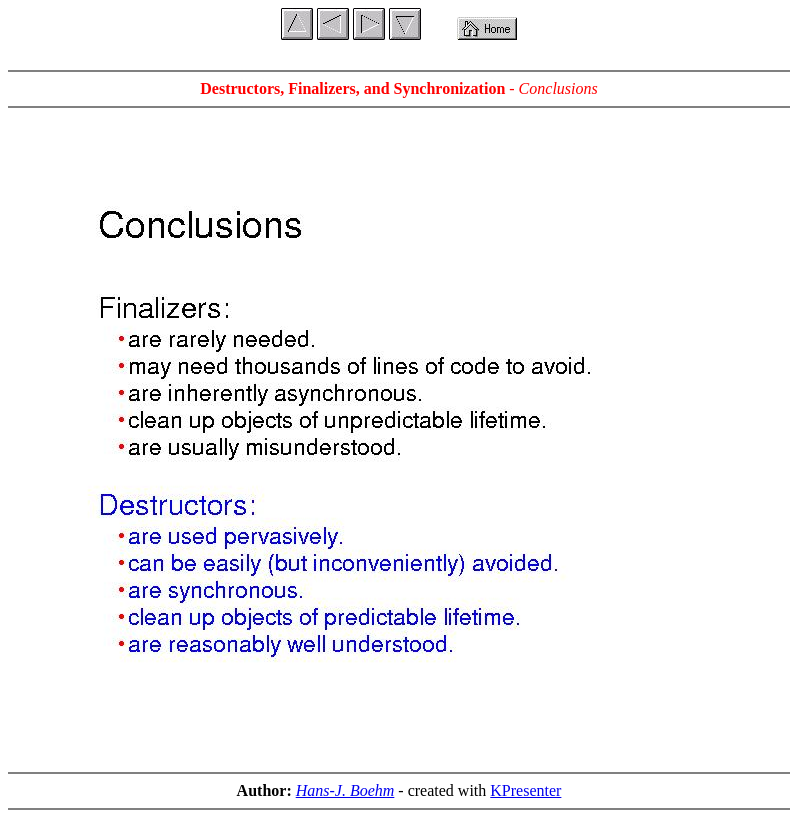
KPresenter (525, 790)
